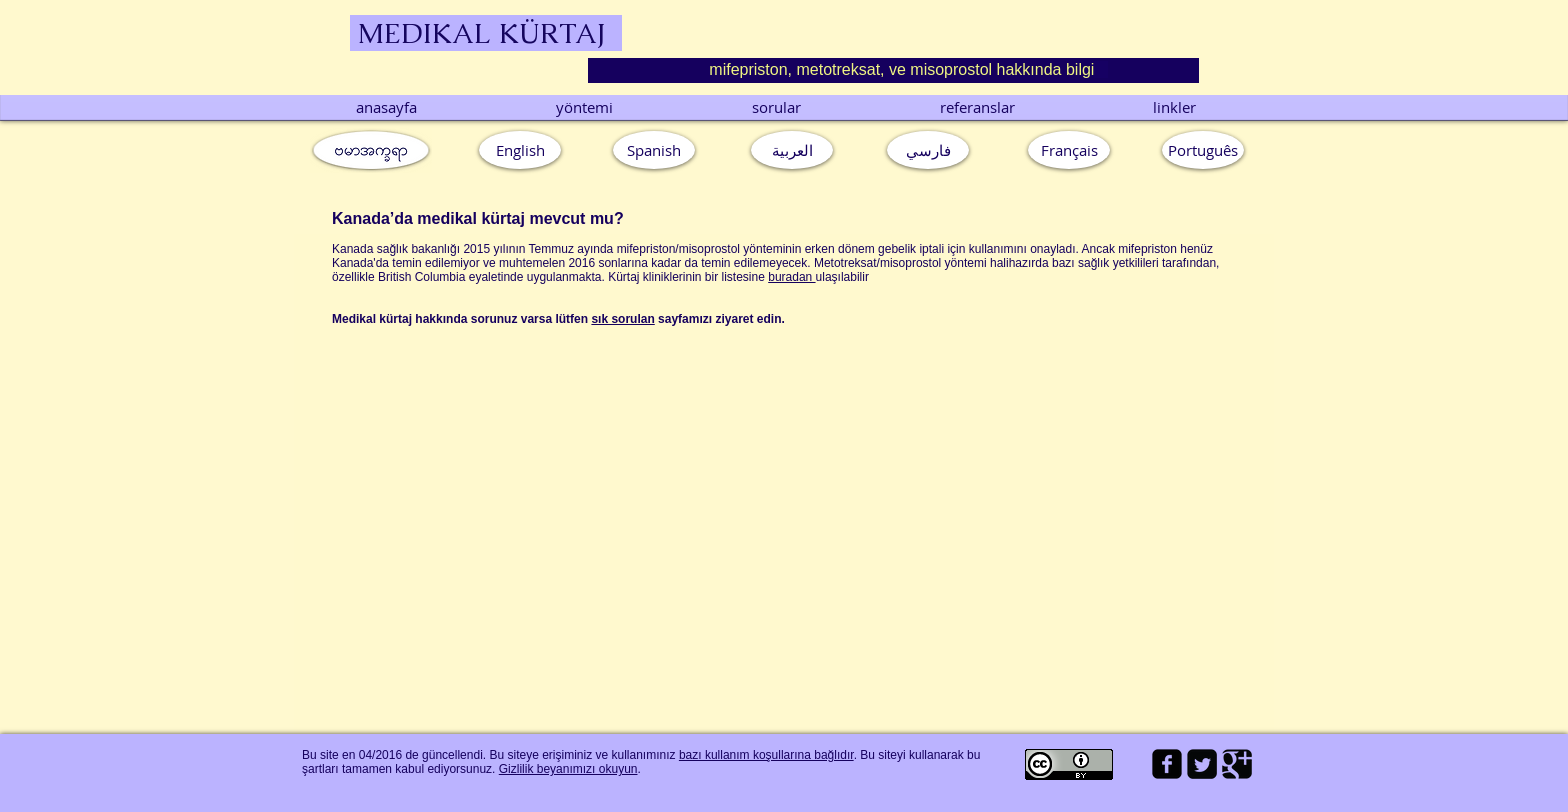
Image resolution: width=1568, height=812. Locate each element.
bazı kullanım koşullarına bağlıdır (766, 755)
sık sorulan (622, 319)
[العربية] (792, 150)
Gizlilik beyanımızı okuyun (568, 769)
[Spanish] (654, 150)
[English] (520, 150)
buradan (791, 277)
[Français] (1069, 150)
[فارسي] (928, 150)
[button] (1203, 150)
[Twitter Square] (1202, 764)
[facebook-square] (1167, 764)
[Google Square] (1237, 764)
